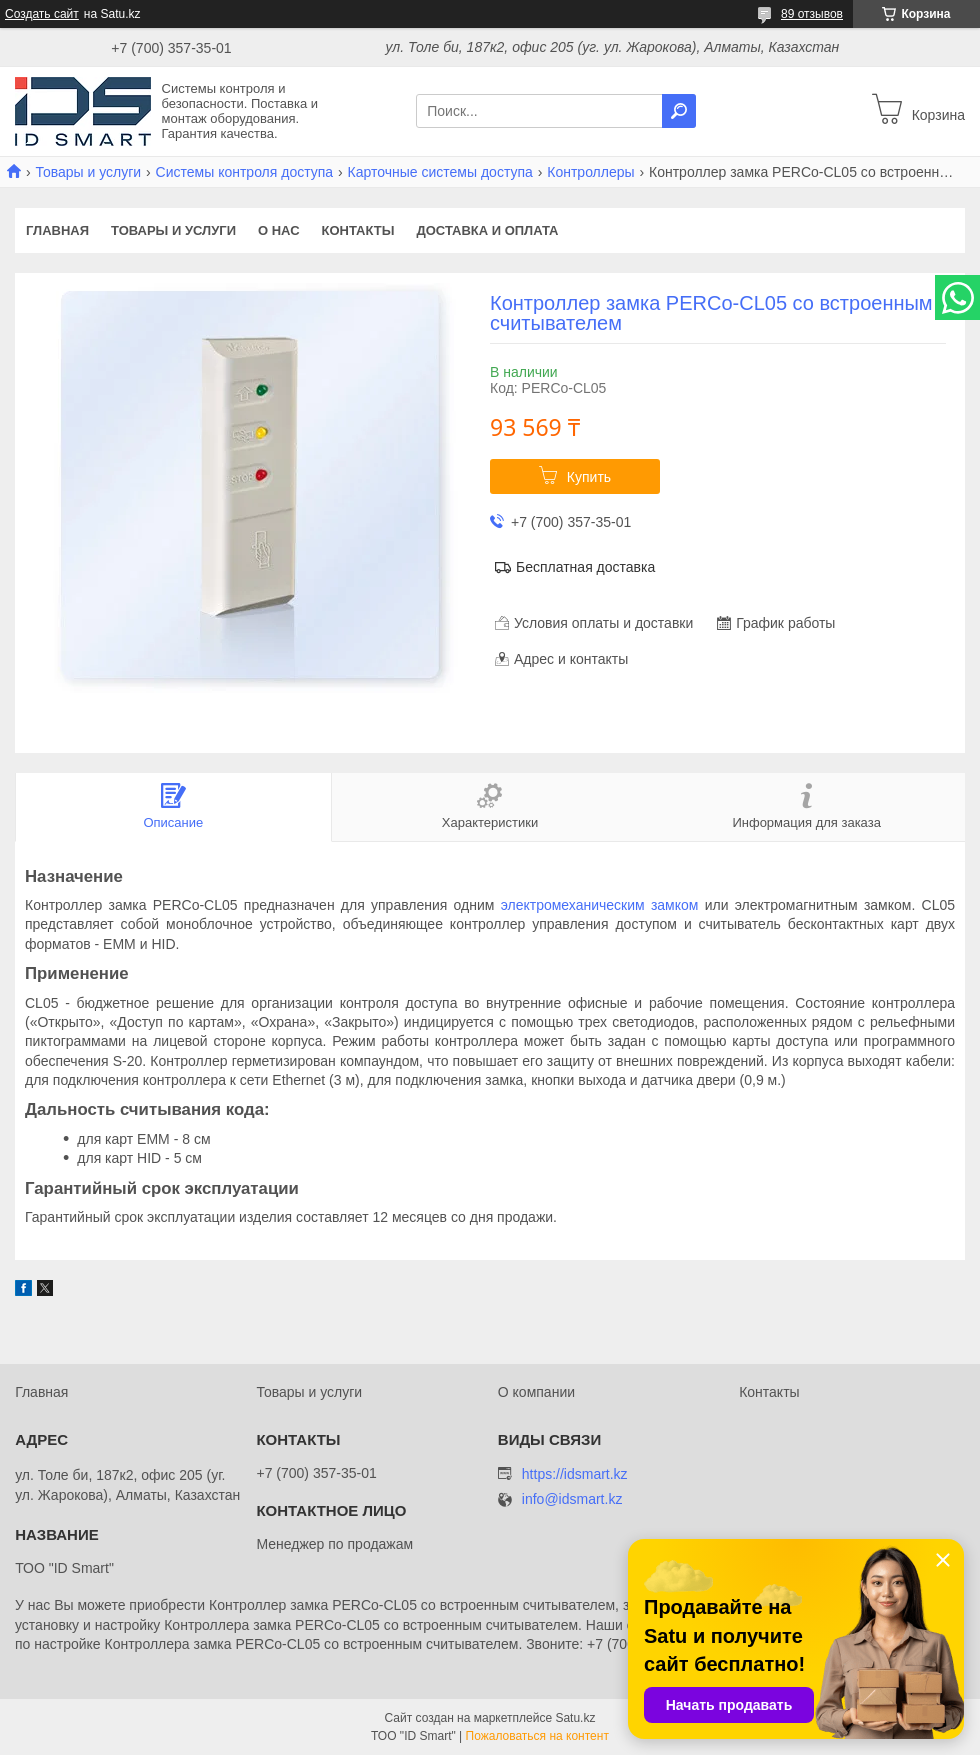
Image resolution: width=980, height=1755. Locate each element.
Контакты (358, 230)
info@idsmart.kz (572, 1499)
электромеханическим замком (600, 905)
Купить (589, 477)
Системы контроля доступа (245, 172)
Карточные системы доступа (440, 172)
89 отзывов (812, 14)
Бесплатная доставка (585, 567)
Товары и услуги (88, 172)
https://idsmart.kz (575, 1474)
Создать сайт (42, 14)
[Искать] (679, 111)
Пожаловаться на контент (537, 1736)
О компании (536, 1392)
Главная (57, 230)
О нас (279, 230)
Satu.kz (575, 1718)
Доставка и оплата (487, 230)
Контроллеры (590, 172)
